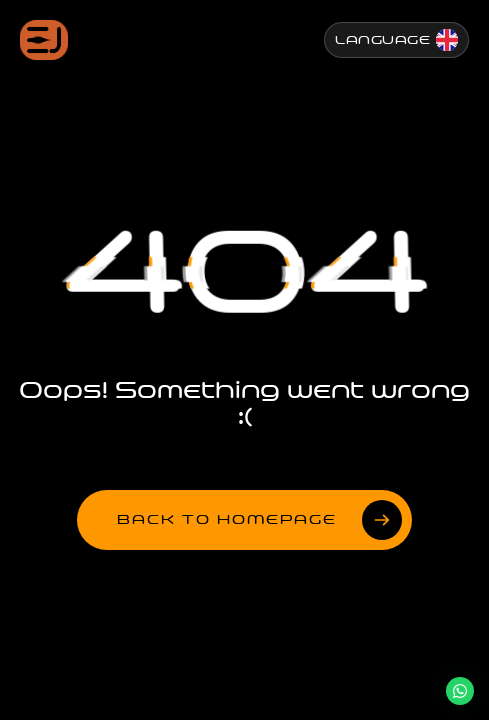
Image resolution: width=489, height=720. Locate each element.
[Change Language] (396, 40)
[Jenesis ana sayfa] (44, 40)
